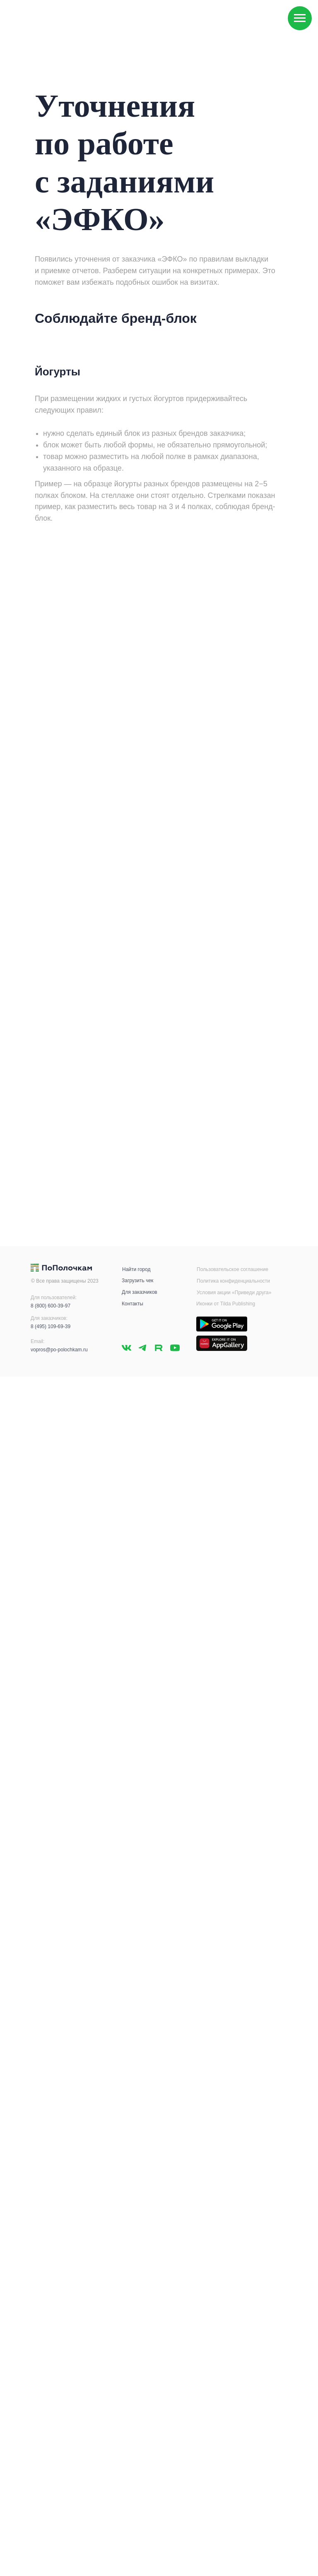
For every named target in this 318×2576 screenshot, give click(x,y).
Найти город (136, 1269)
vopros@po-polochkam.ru (59, 1350)
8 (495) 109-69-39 (50, 1326)
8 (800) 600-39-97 (50, 1306)
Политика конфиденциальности (233, 1281)
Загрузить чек (137, 1280)
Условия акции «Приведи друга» (234, 1292)
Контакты (132, 1304)
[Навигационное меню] (300, 18)
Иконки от (208, 1304)
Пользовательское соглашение (232, 1269)
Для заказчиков (139, 1292)
